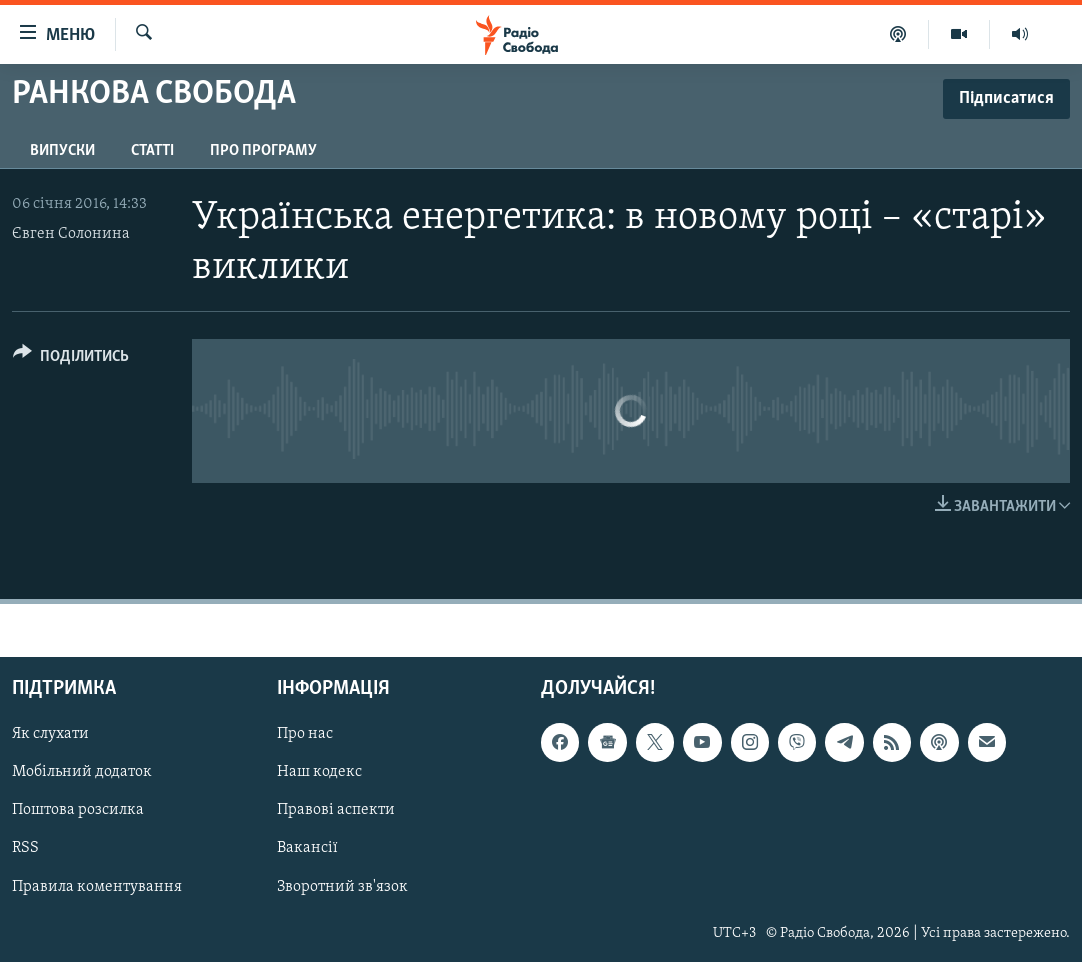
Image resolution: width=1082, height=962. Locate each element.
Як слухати (50, 735)
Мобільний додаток (82, 773)
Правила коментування (97, 887)
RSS (25, 849)
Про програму (263, 151)
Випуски (62, 151)
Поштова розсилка (78, 811)
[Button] (71, 359)
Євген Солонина (71, 234)
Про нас (305, 735)
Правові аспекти (336, 811)
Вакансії (307, 849)
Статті (152, 151)
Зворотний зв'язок (342, 887)
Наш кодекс (319, 773)
